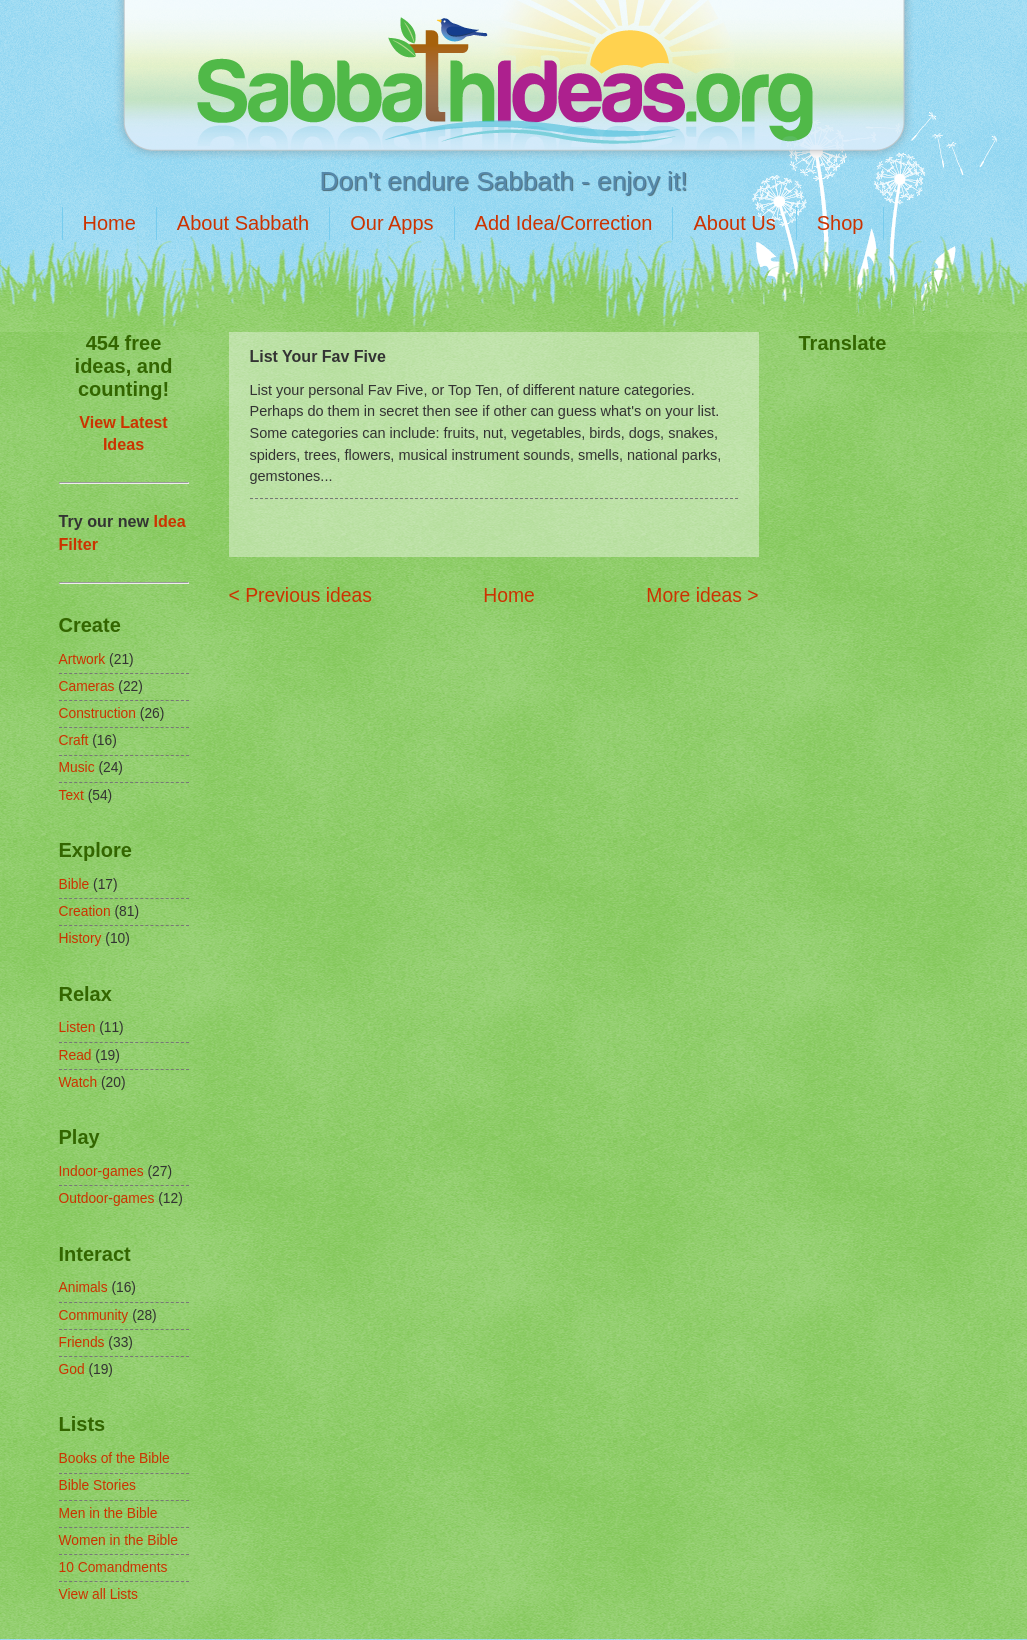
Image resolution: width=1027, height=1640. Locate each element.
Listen (77, 1027)
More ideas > (702, 595)
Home (109, 223)
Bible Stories (97, 1485)
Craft (74, 740)
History (80, 938)
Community (94, 1315)
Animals (83, 1287)
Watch (78, 1082)
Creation (85, 911)
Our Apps (391, 223)
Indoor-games (101, 1171)
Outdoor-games (107, 1198)
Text (71, 795)
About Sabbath (243, 223)
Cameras (87, 686)
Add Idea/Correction (564, 223)
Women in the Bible (118, 1540)
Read (75, 1055)
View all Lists (99, 1594)
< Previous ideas (300, 595)
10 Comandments (113, 1567)
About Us (734, 223)
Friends (82, 1342)
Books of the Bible (114, 1458)
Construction (97, 713)
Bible (74, 884)
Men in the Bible (108, 1513)
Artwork (82, 659)
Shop (840, 223)
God (72, 1369)
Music (77, 767)
